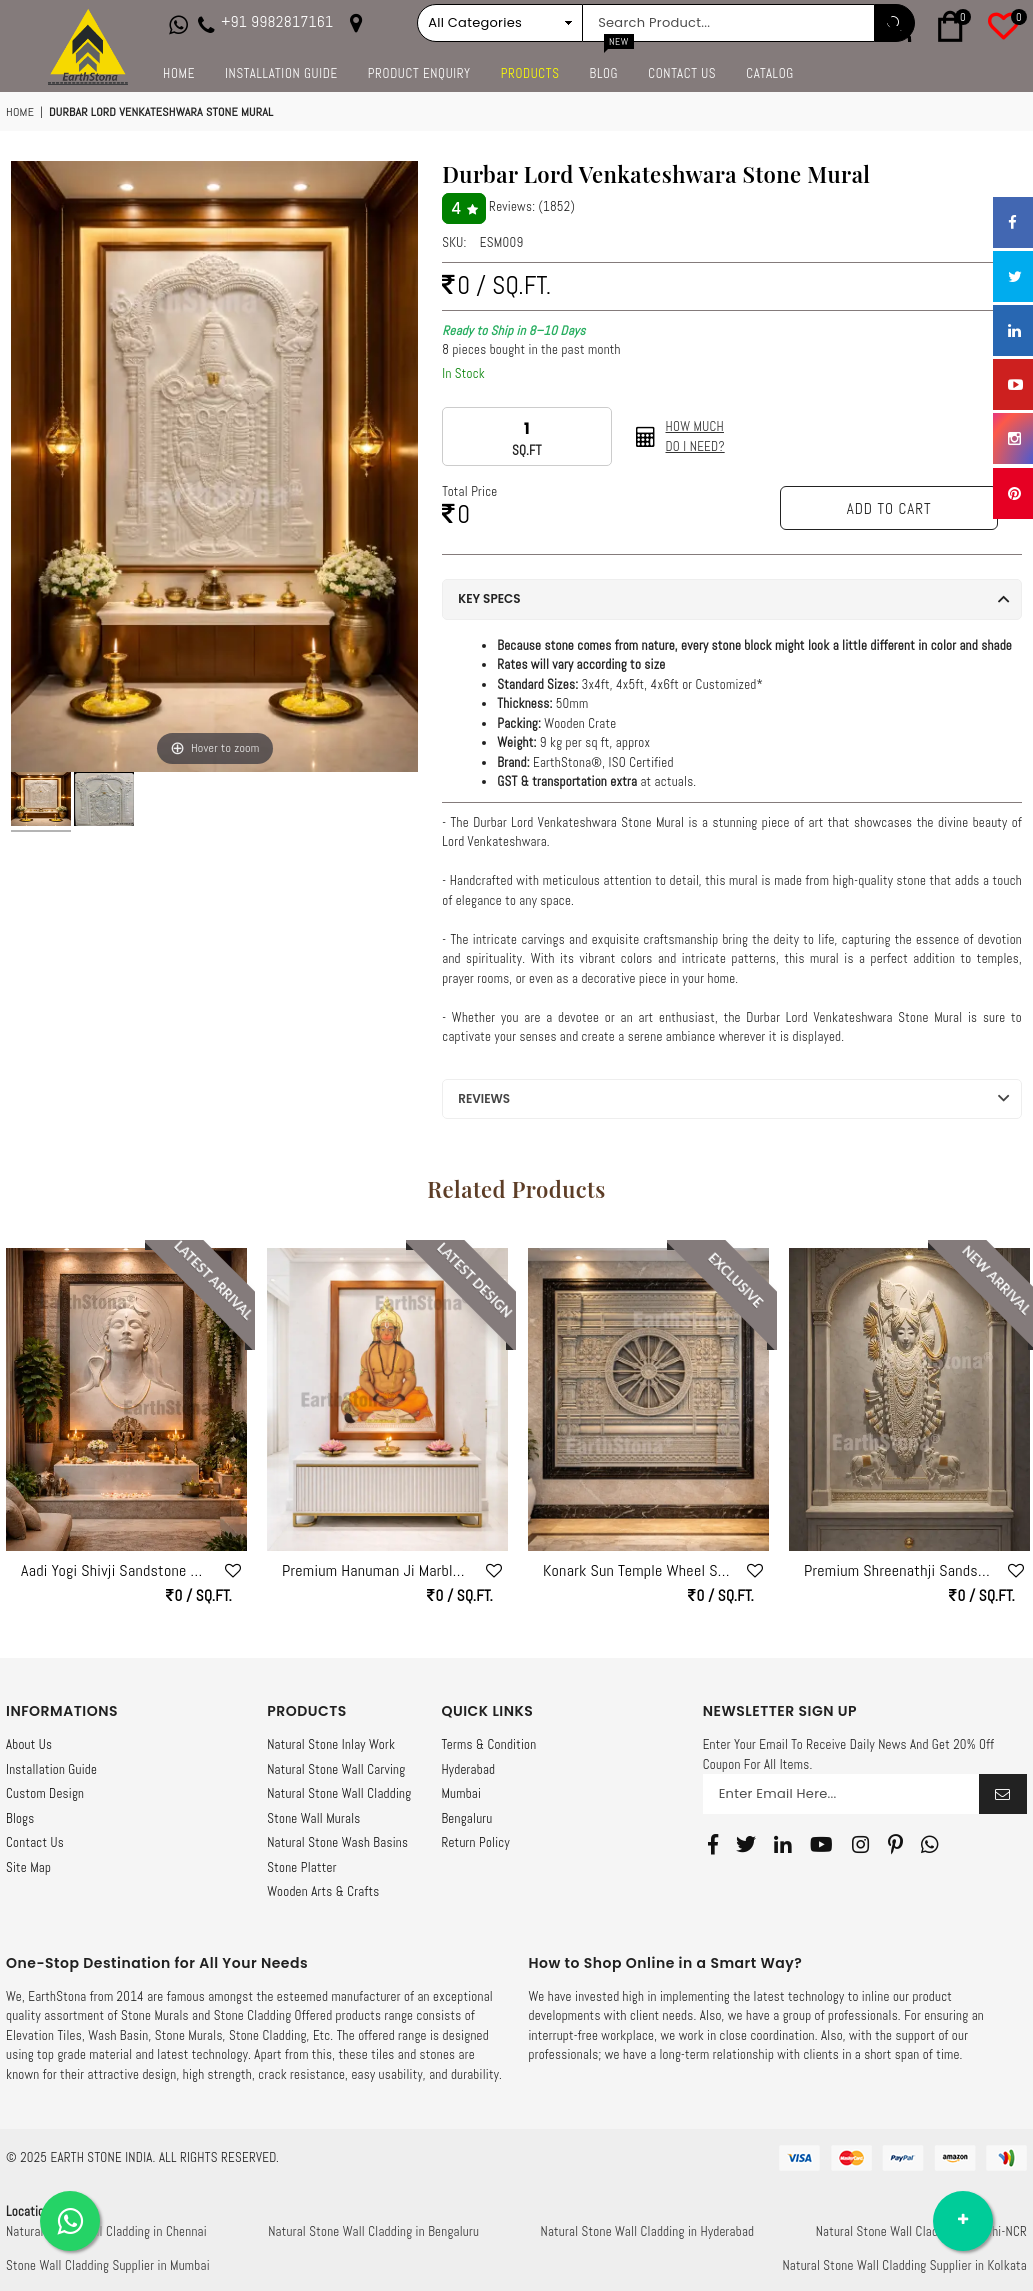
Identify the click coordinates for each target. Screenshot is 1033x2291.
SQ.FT (527, 450)
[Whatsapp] (930, 1844)
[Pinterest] (895, 1844)
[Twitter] (746, 1844)
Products (530, 73)
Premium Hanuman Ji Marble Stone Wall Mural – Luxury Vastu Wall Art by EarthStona (377, 1570)
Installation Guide (281, 73)
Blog (612, 68)
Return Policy (475, 1842)
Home (179, 73)
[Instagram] (861, 1844)
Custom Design (45, 1793)
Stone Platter (301, 1867)
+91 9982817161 (277, 22)
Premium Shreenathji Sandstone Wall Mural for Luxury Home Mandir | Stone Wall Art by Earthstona (899, 1570)
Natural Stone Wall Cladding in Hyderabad (648, 2231)
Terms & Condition (488, 1744)
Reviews (484, 1098)
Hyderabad (468, 1769)
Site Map (28, 1867)
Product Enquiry (419, 73)
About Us (29, 1744)
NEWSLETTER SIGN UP (780, 1711)
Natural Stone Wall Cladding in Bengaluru (373, 2231)
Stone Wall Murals (313, 1818)
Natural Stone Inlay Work (331, 1744)
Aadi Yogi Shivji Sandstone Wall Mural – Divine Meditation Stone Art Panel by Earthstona (116, 1570)
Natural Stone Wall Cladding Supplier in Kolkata (904, 2265)
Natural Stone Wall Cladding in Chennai (106, 2231)
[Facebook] (713, 1844)
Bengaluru (466, 1818)
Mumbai (461, 1793)
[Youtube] (821, 1844)
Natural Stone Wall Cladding (339, 1793)
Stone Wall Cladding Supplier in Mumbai (108, 2265)
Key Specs (489, 598)
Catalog (770, 73)
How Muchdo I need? (695, 436)
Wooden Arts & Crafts (323, 1891)
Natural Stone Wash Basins (337, 1842)
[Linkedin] (783, 1844)
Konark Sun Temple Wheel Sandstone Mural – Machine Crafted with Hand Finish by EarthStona (638, 1570)
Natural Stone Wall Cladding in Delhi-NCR (921, 2231)
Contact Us (682, 73)
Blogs (20, 1818)
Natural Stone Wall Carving (336, 1769)
